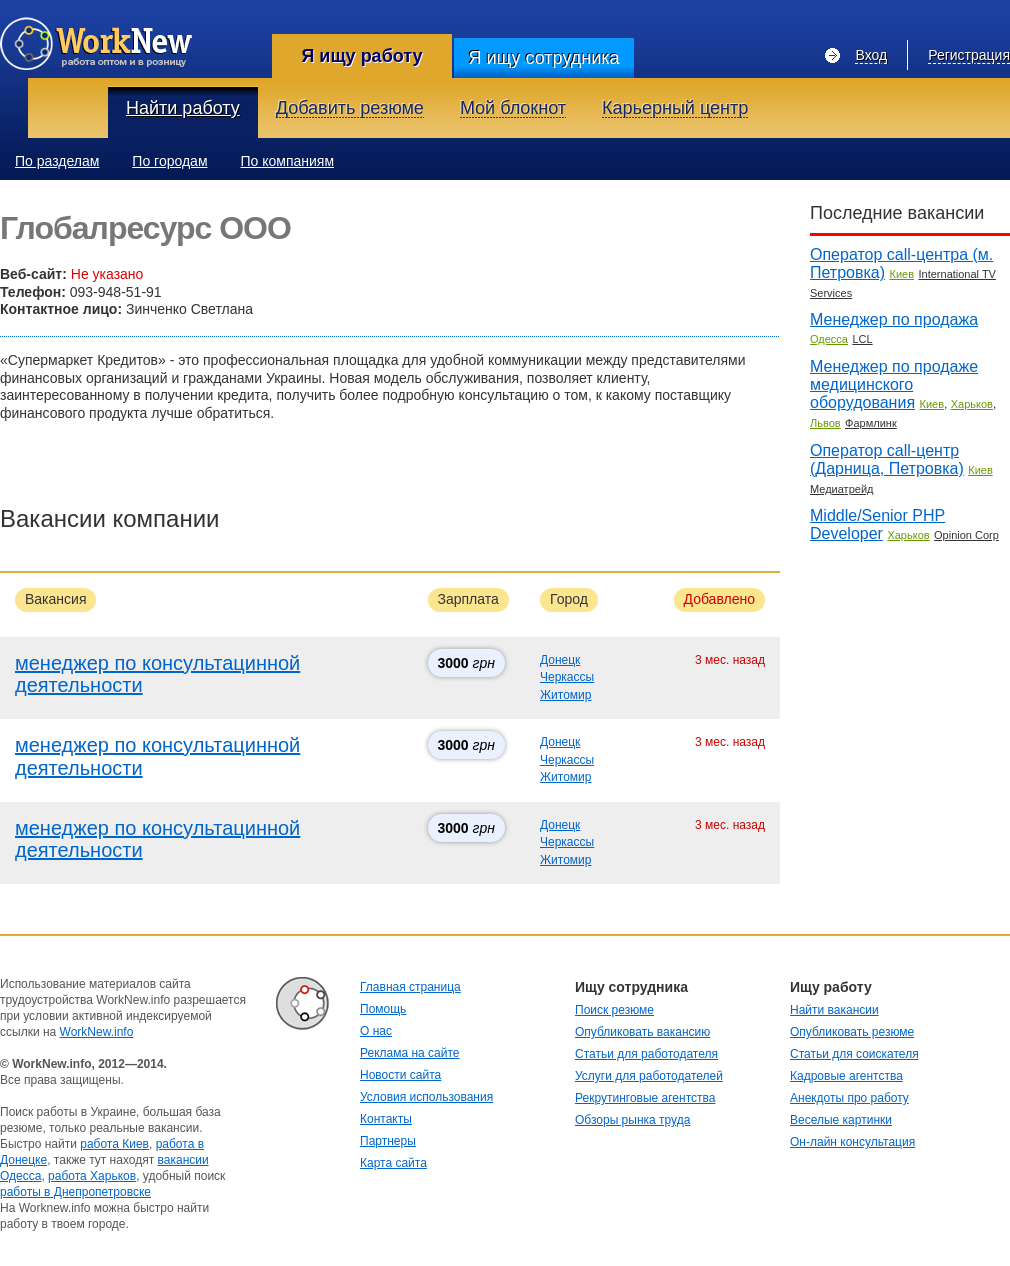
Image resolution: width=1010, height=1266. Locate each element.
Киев (902, 274)
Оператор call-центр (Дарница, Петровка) (887, 459)
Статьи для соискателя (854, 1054)
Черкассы (567, 677)
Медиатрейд (841, 489)
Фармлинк (871, 423)
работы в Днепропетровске (75, 1192)
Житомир (565, 695)
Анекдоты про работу (849, 1098)
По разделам (57, 161)
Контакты (386, 1119)
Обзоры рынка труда (632, 1120)
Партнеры (388, 1141)
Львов (825, 423)
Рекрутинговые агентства (645, 1098)
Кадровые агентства (846, 1076)
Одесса (829, 339)
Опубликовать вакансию (642, 1032)
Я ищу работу (361, 56)
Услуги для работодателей (649, 1076)
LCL (862, 339)
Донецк (560, 660)
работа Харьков (92, 1176)
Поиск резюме (614, 1010)
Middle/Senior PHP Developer (877, 524)
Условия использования (426, 1097)
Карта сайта (393, 1163)
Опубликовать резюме (852, 1032)
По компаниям (288, 161)
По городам (169, 161)
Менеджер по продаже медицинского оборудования (894, 384)
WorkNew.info (97, 1032)
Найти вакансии (834, 1010)
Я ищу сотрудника (543, 58)
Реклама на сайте (410, 1053)
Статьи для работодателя (646, 1054)
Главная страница (410, 987)
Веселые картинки (841, 1120)
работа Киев (114, 1144)
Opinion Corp (966, 535)
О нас (376, 1031)
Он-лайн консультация (852, 1142)
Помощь (383, 1009)
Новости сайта (400, 1075)
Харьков (972, 404)
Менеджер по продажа (894, 319)
